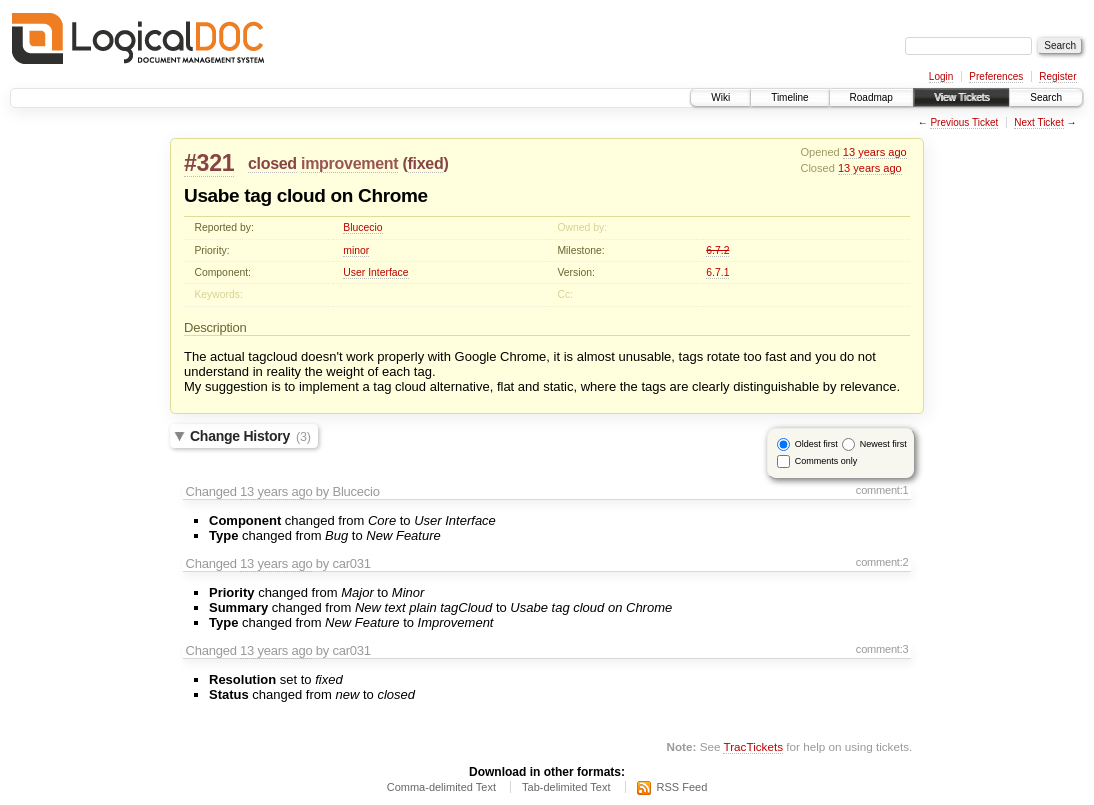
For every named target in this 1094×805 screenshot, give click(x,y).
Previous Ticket (964, 122)
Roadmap (871, 97)
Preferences (996, 76)
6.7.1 (717, 272)
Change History (250, 436)
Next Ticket (1038, 122)
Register (1057, 76)
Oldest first (816, 444)
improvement (349, 163)
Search (1046, 97)
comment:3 (882, 649)
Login (941, 76)
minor (356, 250)
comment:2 (882, 562)
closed (272, 163)
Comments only (826, 461)
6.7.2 (717, 250)
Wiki (720, 97)
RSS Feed (682, 787)
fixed (426, 163)
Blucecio (362, 227)
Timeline (789, 97)
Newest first (883, 444)
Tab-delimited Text (566, 787)
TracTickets (753, 746)
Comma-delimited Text (441, 787)
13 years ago (875, 152)
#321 (209, 163)
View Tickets (961, 97)
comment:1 (882, 490)
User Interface (375, 272)
